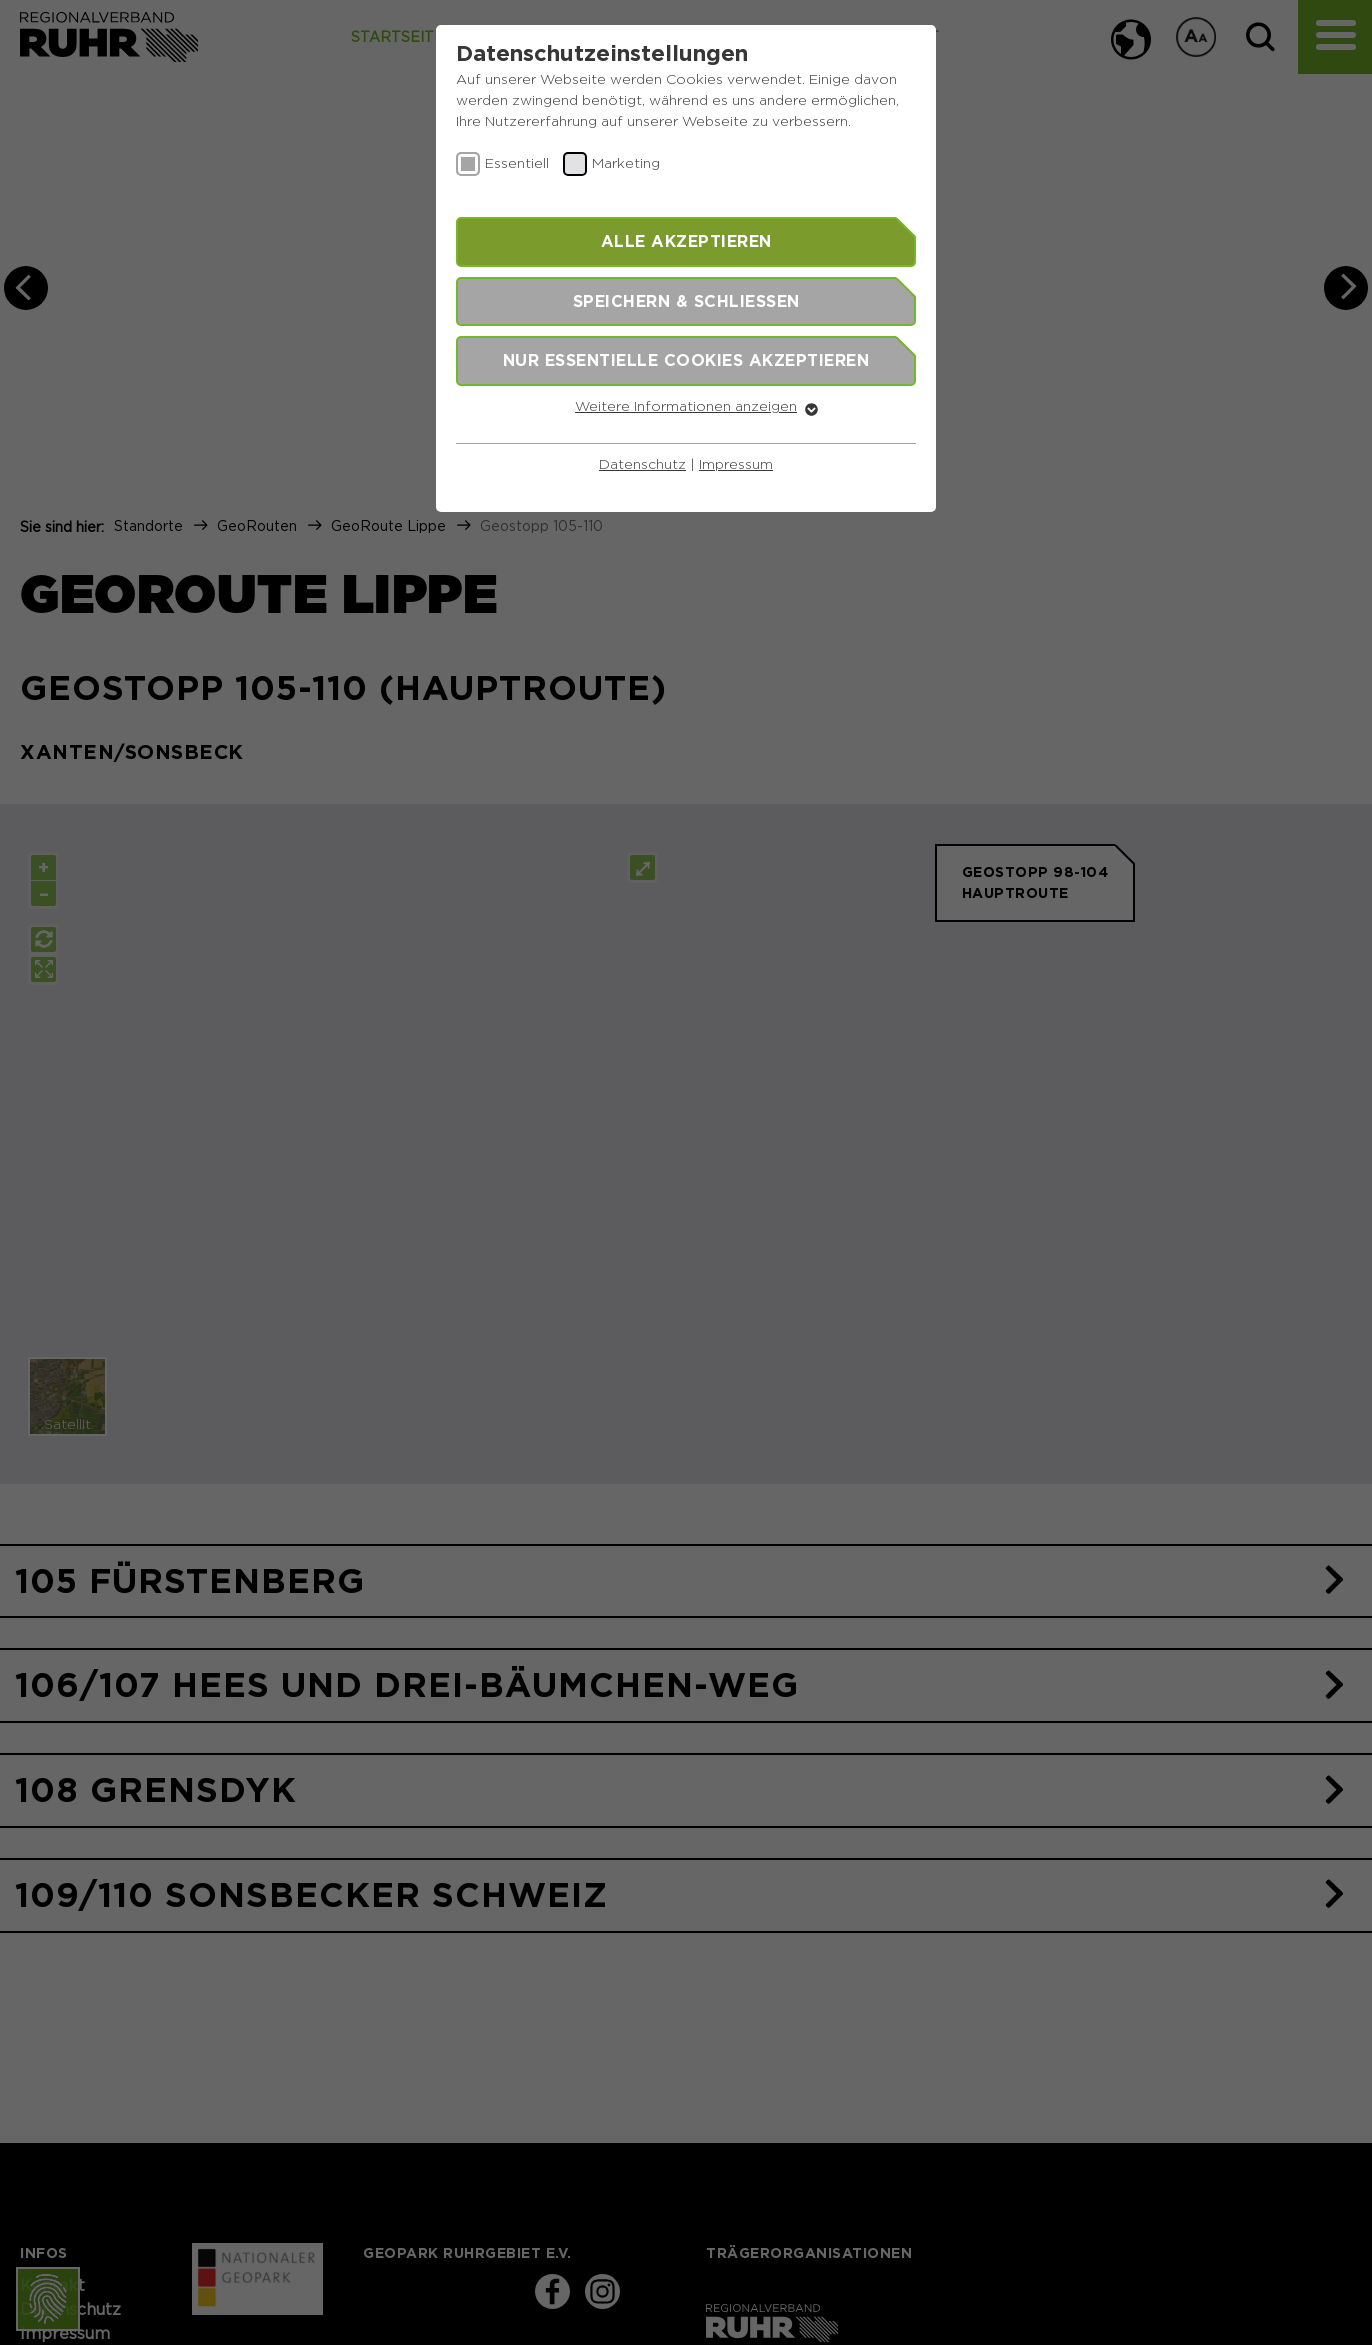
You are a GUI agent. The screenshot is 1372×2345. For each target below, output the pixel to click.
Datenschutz (642, 465)
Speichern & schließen (686, 301)
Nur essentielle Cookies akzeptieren (686, 360)
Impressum (736, 465)
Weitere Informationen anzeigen (686, 407)
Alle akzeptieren (686, 241)
